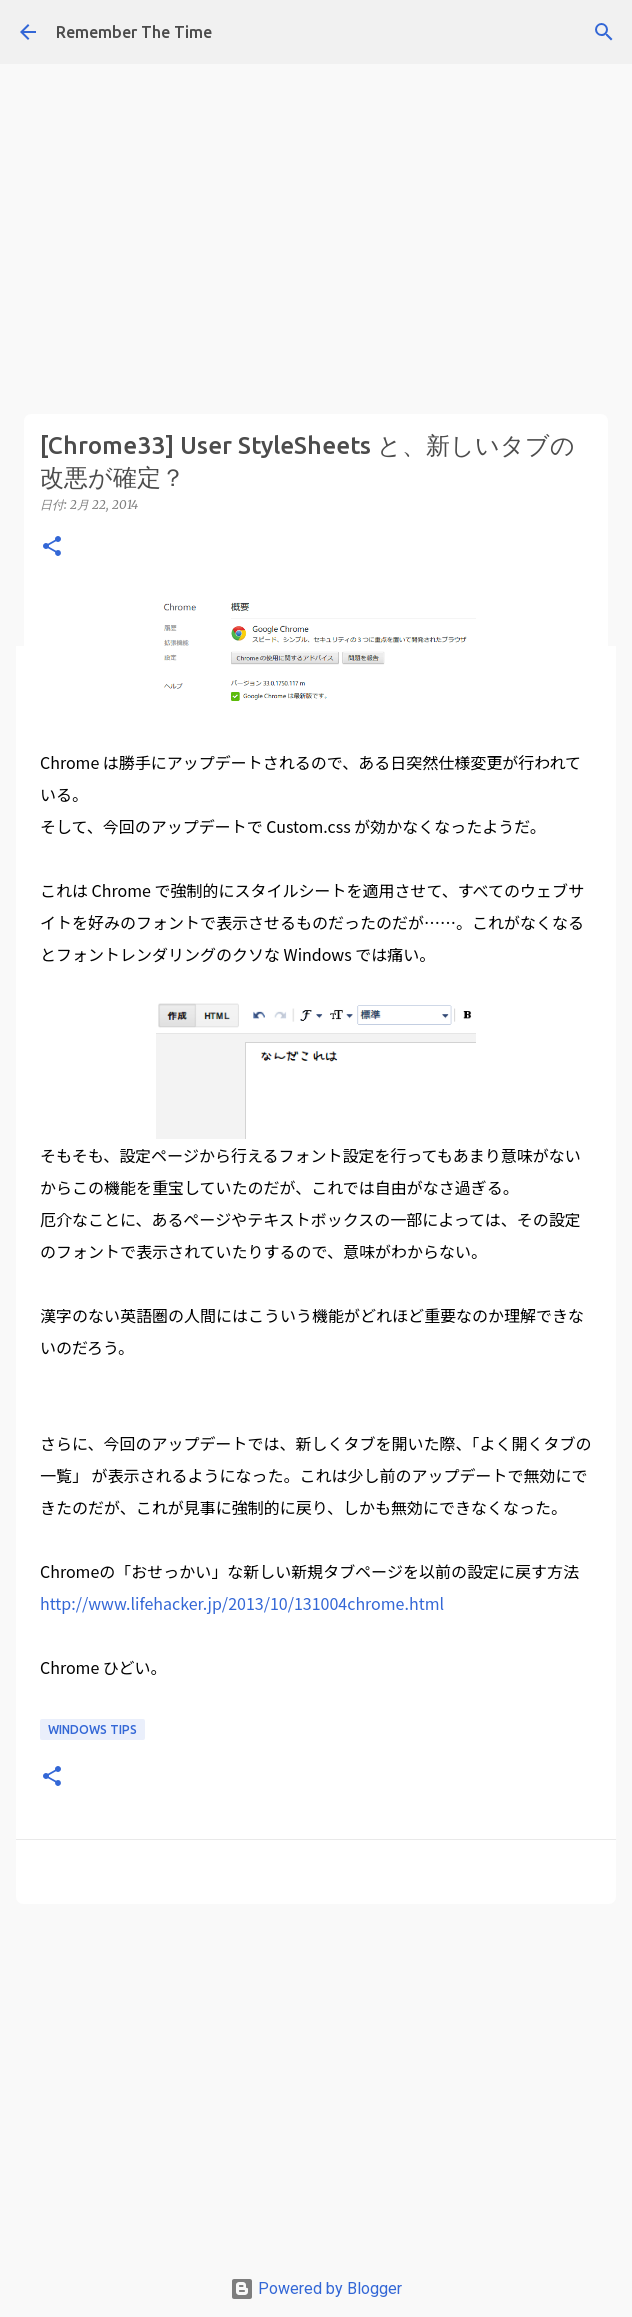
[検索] (604, 32)
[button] (52, 547)
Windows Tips (92, 1729)
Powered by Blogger (316, 2288)
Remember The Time (134, 32)
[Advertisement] (316, 140)
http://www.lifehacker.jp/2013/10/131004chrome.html (242, 1603)
